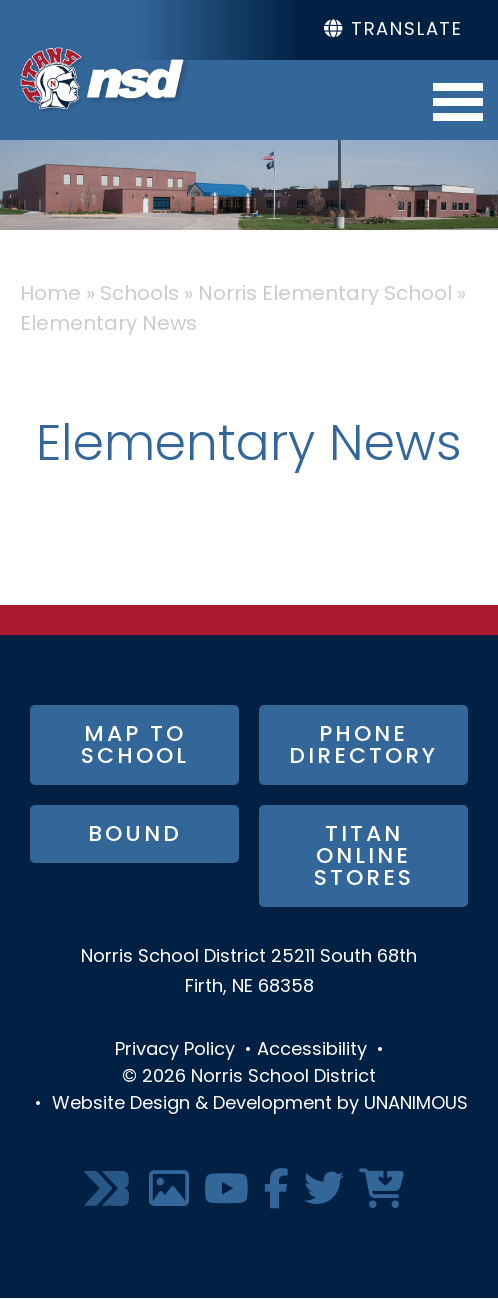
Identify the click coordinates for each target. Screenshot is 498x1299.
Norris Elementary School (325, 295)
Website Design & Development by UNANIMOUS (260, 1104)
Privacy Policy (175, 1050)
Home (50, 295)
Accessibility (312, 1050)
